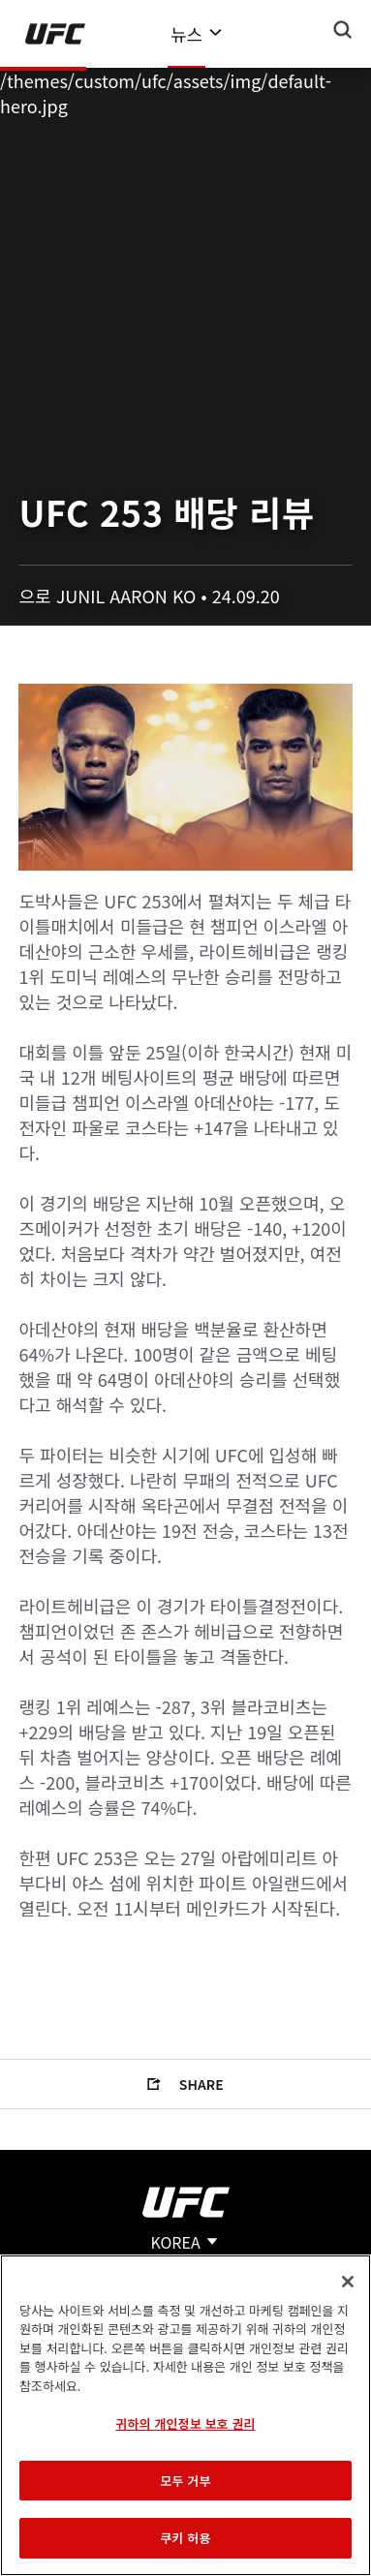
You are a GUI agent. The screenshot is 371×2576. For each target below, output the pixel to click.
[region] (185, 2415)
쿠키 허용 (185, 2538)
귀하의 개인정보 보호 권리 (185, 2423)
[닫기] (347, 2281)
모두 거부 (185, 2480)
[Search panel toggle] (343, 30)
